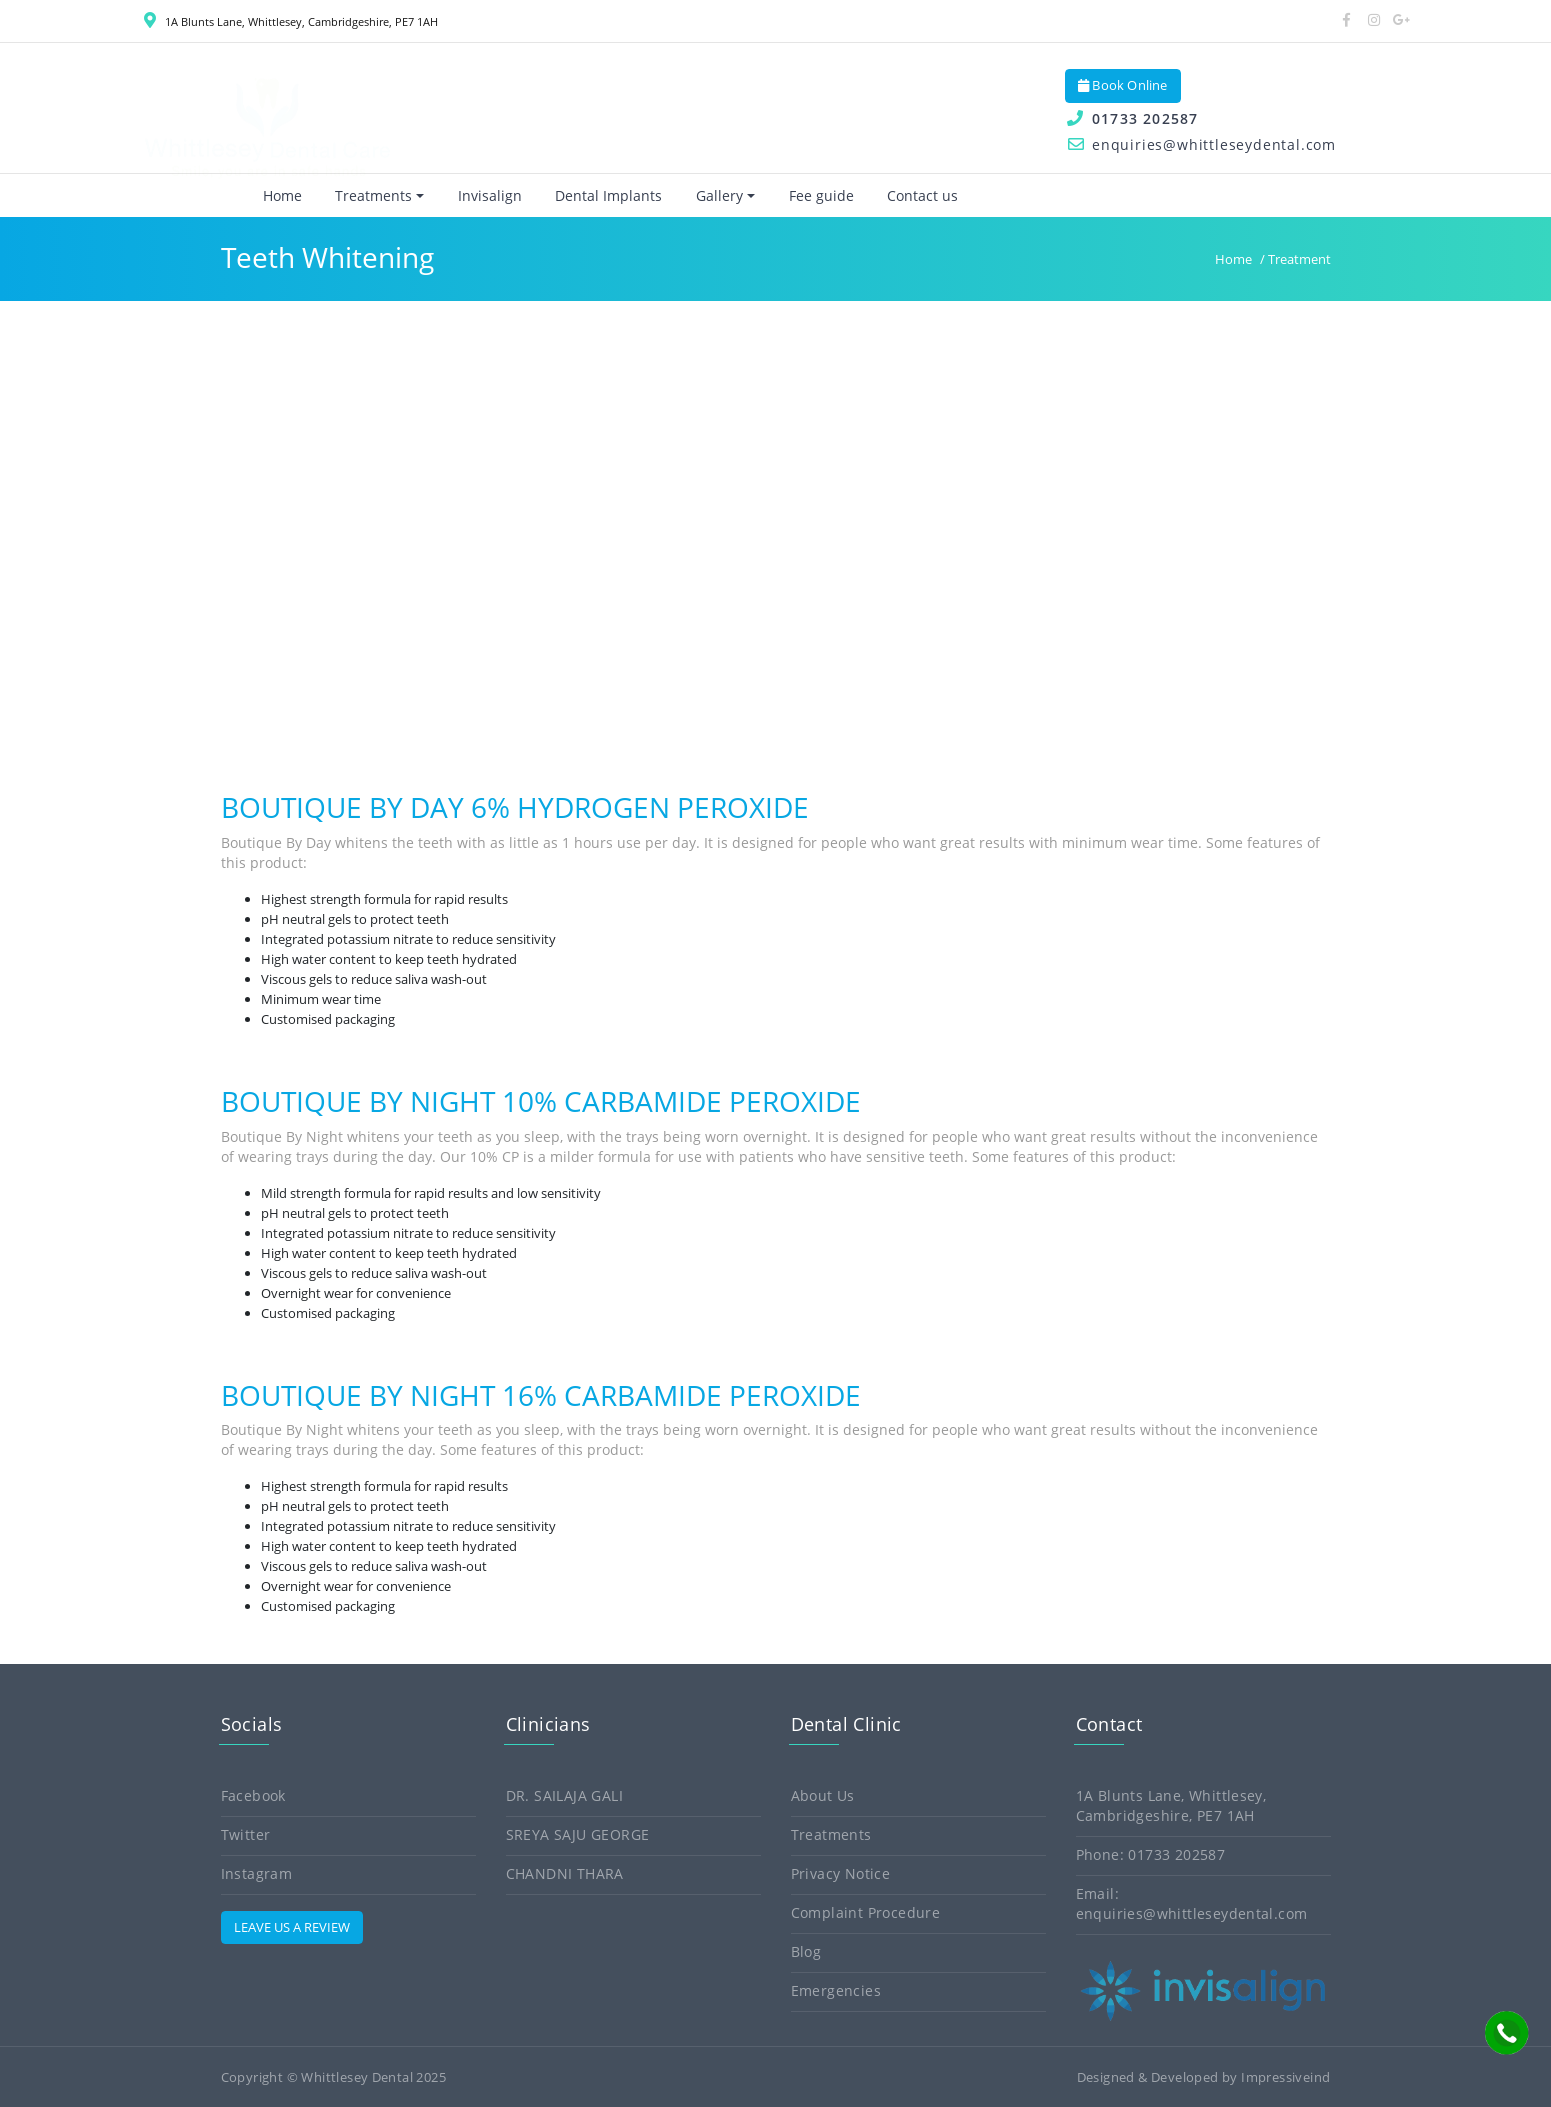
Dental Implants (592, 195)
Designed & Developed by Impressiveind (1204, 2077)
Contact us (906, 195)
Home (266, 195)
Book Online (1123, 85)
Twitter (246, 1834)
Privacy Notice (841, 1873)
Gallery (703, 195)
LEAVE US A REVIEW (292, 1927)
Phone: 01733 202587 (1151, 1854)
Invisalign (474, 195)
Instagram (257, 1873)
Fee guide (805, 195)
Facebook (253, 1795)
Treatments (357, 195)
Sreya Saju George (578, 1834)
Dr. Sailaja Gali (564, 1795)
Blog (806, 1951)
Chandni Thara (565, 1873)
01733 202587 (1131, 118)
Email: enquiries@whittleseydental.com (1192, 1903)
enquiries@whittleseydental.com (1200, 144)
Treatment (1299, 259)
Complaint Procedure (866, 1912)
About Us (823, 1795)
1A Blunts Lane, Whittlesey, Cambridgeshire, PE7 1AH (291, 21)
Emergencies (836, 1990)
